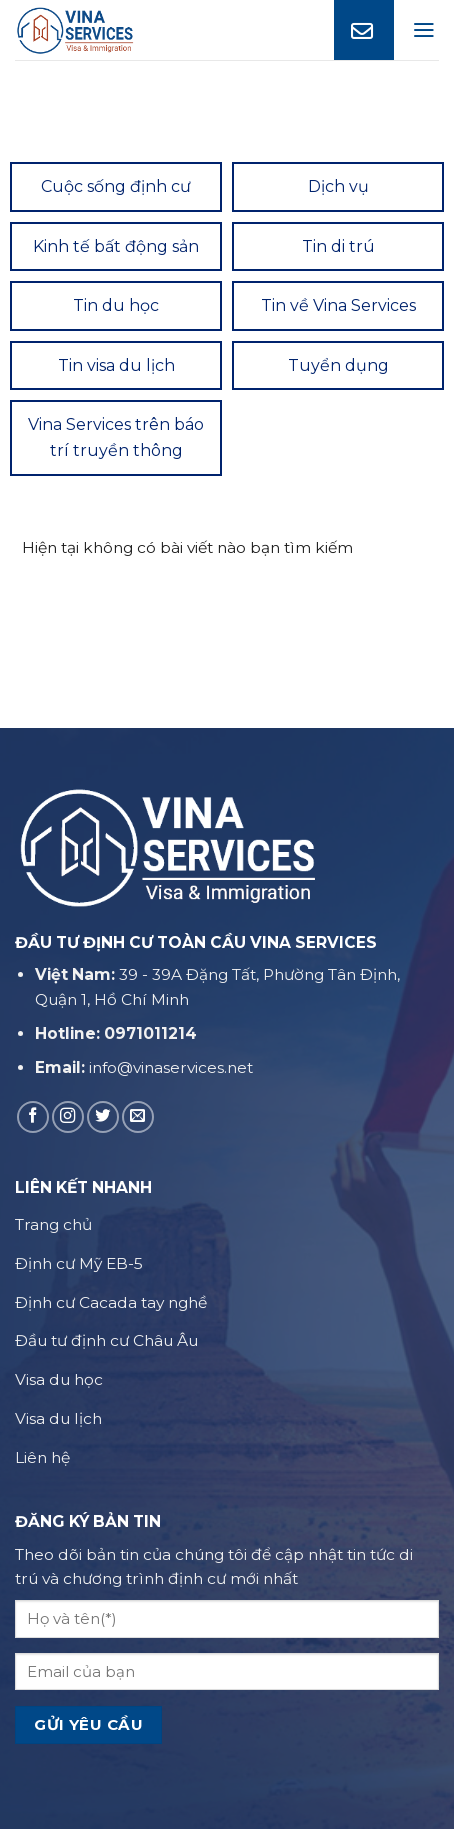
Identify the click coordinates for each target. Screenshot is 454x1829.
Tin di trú (338, 246)
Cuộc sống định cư (116, 186)
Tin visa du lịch (116, 365)
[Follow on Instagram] (68, 1117)
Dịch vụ (338, 186)
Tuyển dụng (338, 365)
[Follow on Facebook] (33, 1117)
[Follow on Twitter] (103, 1117)
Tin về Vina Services (338, 305)
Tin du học (116, 305)
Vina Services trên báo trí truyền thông (116, 437)
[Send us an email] (138, 1117)
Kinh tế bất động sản (116, 246)
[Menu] (424, 30)
